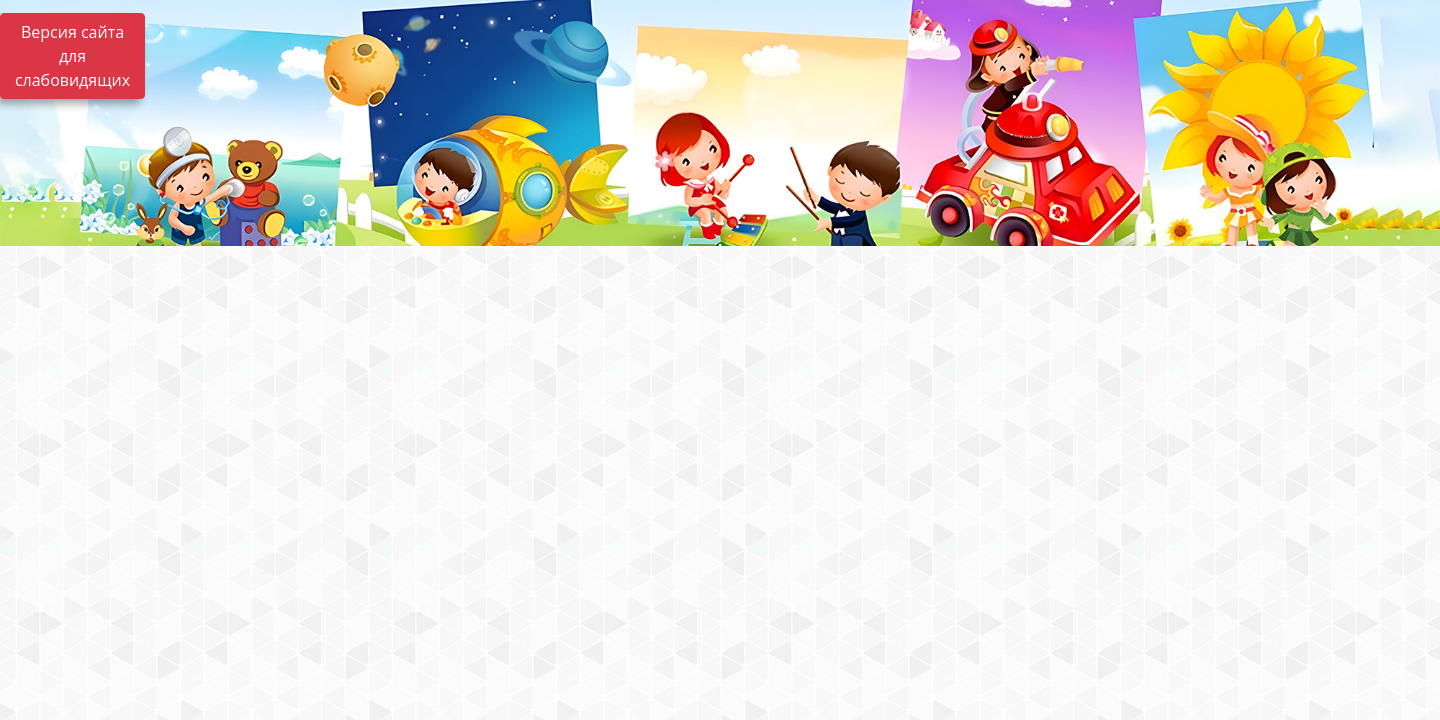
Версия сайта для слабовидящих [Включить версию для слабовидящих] (72, 56)
